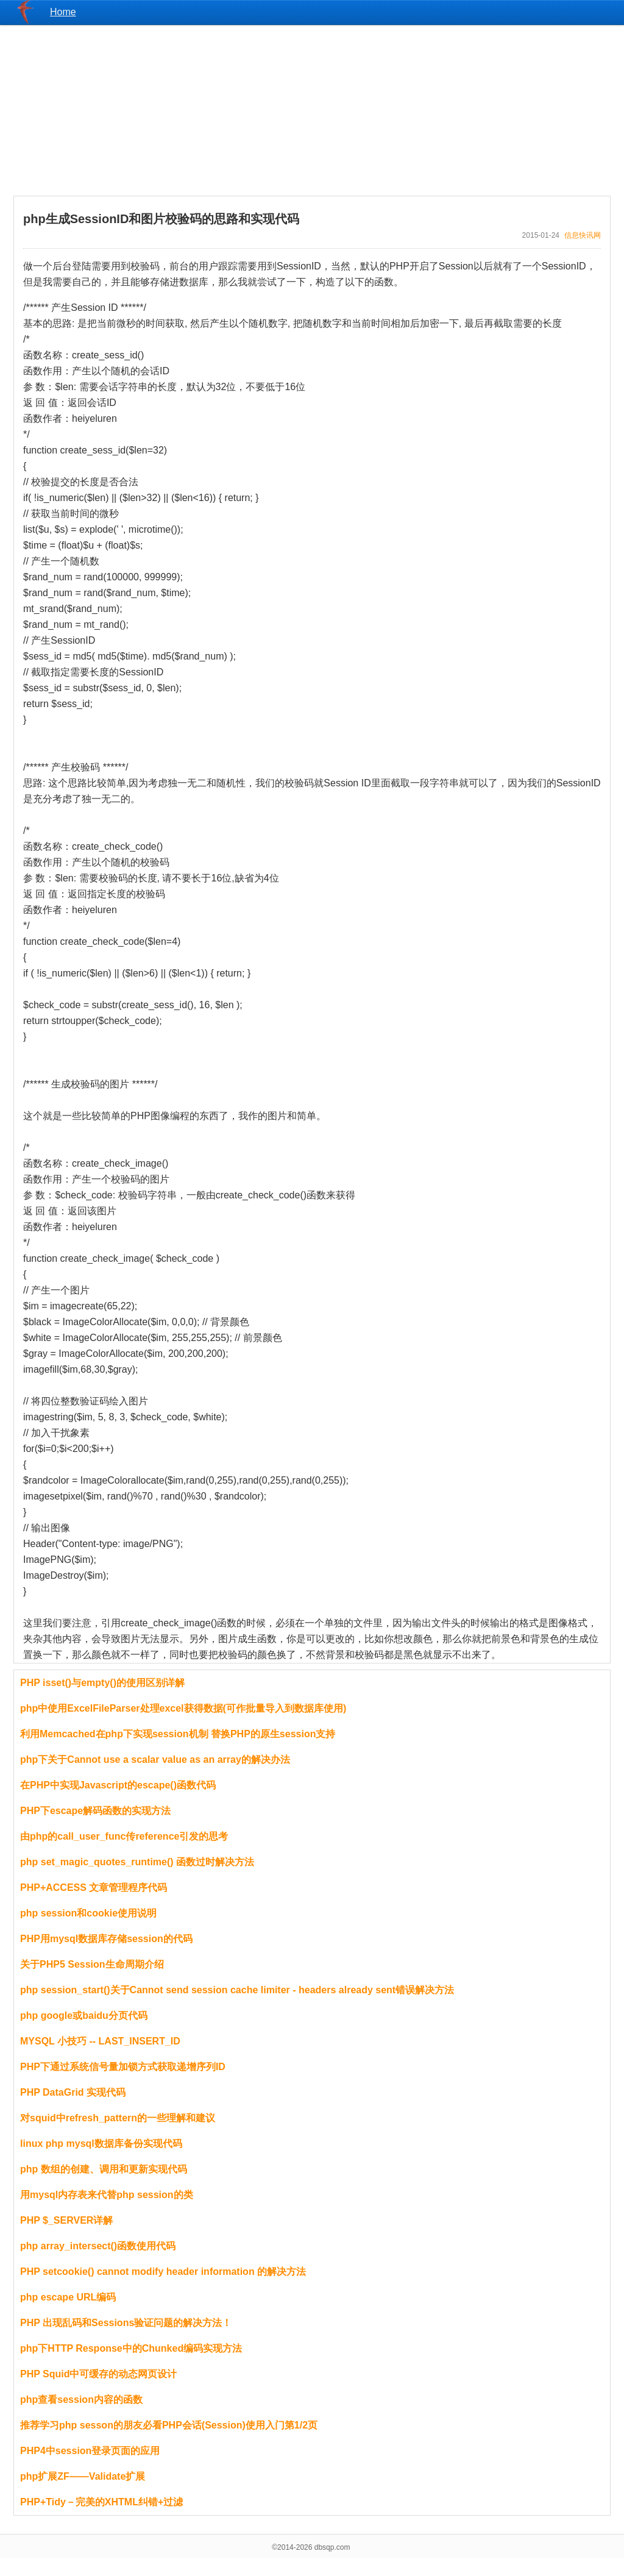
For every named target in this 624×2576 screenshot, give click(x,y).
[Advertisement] (312, 110)
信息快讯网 (582, 235)
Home (63, 12)
